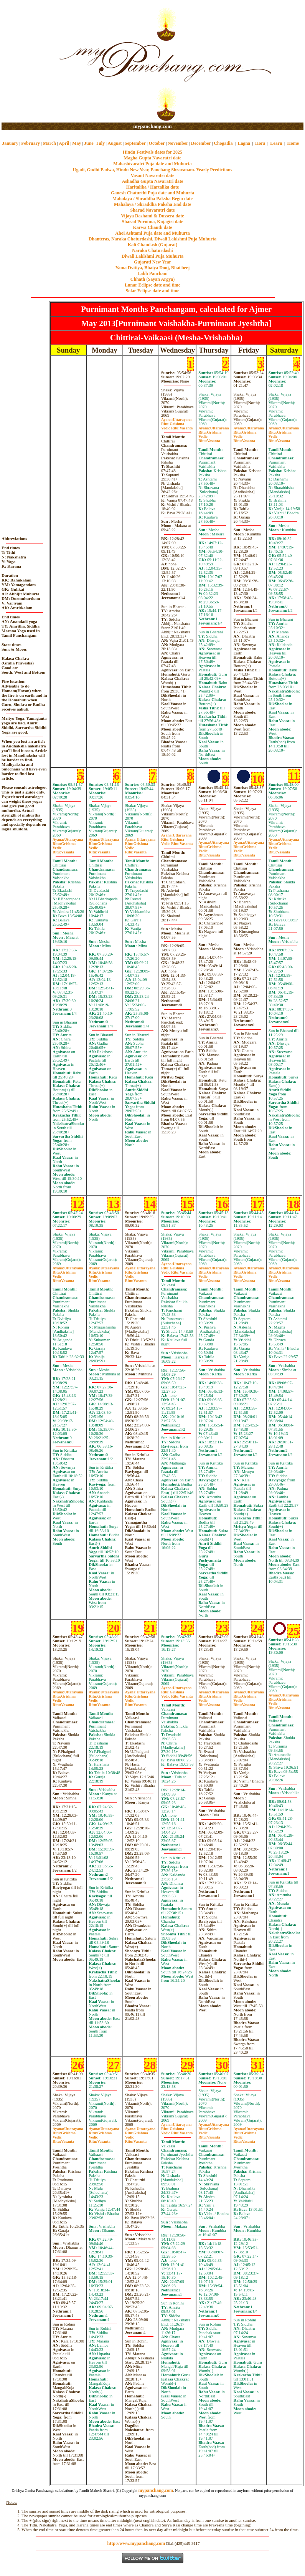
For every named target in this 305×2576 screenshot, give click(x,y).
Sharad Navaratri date (152, 210)
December (201, 143)
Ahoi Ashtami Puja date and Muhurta (152, 233)
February (30, 143)
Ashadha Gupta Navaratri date (152, 181)
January (10, 143)
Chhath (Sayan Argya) (152, 279)
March (49, 143)
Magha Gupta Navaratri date (152, 158)
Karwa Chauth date (152, 227)
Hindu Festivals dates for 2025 (152, 152)
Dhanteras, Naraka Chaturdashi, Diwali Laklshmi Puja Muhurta (152, 239)
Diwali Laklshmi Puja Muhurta (153, 256)
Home (293, 143)
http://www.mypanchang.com (136, 2543)
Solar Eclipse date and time (153, 290)
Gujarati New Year (152, 262)
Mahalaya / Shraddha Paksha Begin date (152, 198)
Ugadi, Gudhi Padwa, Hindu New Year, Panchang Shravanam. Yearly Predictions (152, 169)
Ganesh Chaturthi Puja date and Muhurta (152, 192)
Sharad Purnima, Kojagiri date (152, 221)
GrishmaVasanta (177, 426)
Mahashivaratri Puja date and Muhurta (152, 163)
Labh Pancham (152, 273)
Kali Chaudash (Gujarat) (152, 244)
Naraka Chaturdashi (152, 250)
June (89, 143)
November (178, 143)
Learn (276, 143)
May (76, 143)
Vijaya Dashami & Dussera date (152, 216)
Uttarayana (176, 419)
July (100, 143)
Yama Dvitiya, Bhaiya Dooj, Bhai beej (152, 267)
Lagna (243, 143)
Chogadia (223, 143)
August (115, 143)
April (64, 143)
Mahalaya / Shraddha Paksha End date (152, 204)
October (157, 143)
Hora (260, 143)
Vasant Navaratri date (153, 175)
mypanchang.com (152, 126)
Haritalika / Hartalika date (152, 187)
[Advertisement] (26, 62)
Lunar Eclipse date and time (152, 285)
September (135, 143)
